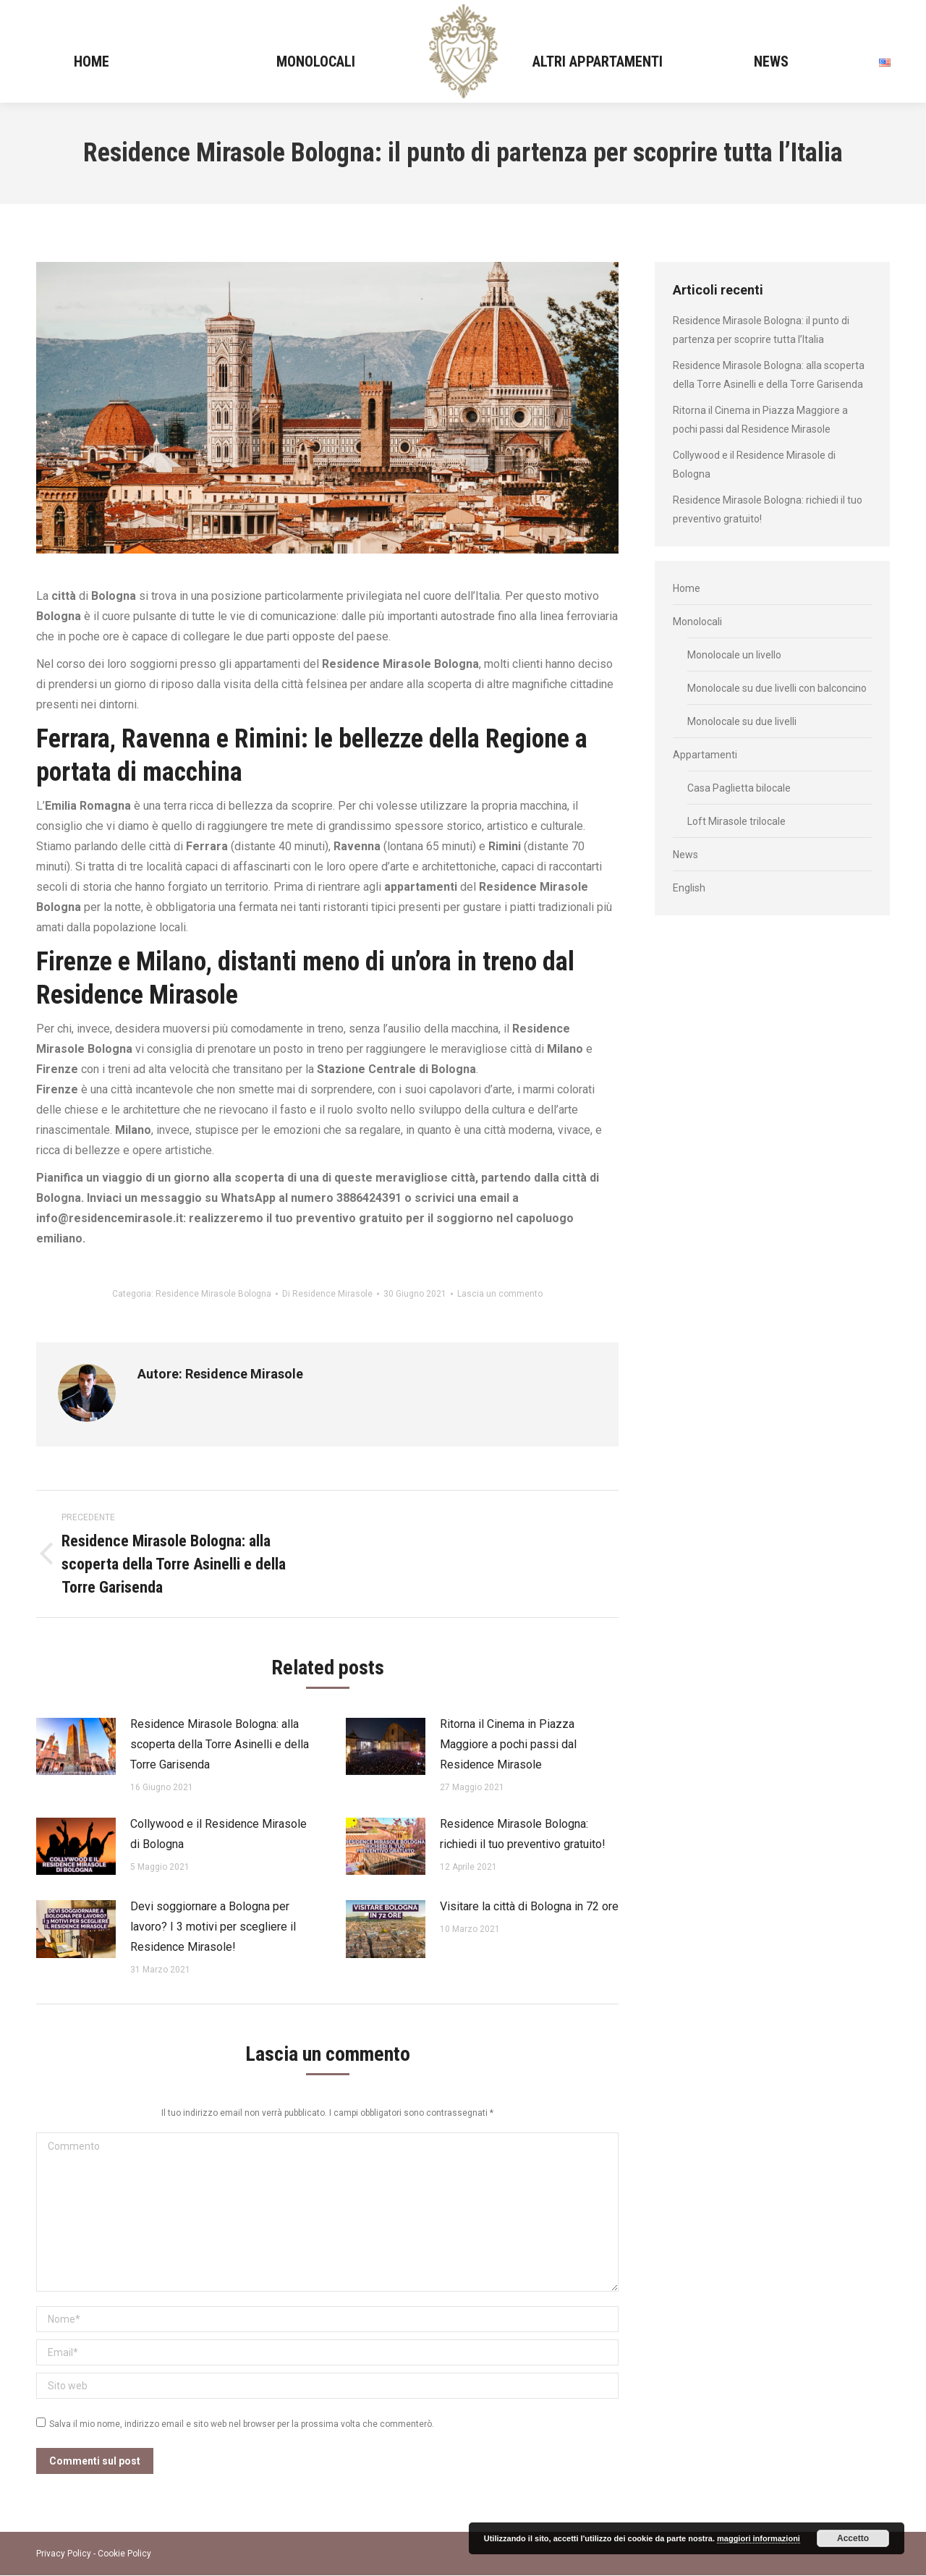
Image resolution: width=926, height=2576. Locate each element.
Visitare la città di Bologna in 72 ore (529, 1906)
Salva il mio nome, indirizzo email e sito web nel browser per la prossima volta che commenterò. (241, 2424)
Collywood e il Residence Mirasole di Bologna (218, 1834)
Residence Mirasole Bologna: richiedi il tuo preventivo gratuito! (523, 1834)
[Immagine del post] (76, 1747)
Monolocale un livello (734, 655)
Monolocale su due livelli (742, 721)
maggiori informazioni (758, 2538)
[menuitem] (91, 61)
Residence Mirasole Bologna (213, 1294)
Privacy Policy (63, 2554)
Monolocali (697, 621)
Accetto (853, 2538)
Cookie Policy (124, 2554)
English (689, 888)
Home (686, 588)
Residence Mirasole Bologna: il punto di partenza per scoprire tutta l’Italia (761, 330)
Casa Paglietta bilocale (739, 788)
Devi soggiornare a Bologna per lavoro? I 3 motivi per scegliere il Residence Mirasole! (213, 1926)
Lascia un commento (500, 1294)
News (685, 854)
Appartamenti (705, 754)
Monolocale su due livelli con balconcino (777, 688)
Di (327, 1294)
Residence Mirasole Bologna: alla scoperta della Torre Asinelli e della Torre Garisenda (219, 1744)
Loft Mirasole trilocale (736, 821)
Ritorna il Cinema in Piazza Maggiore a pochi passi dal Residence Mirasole (508, 1744)
